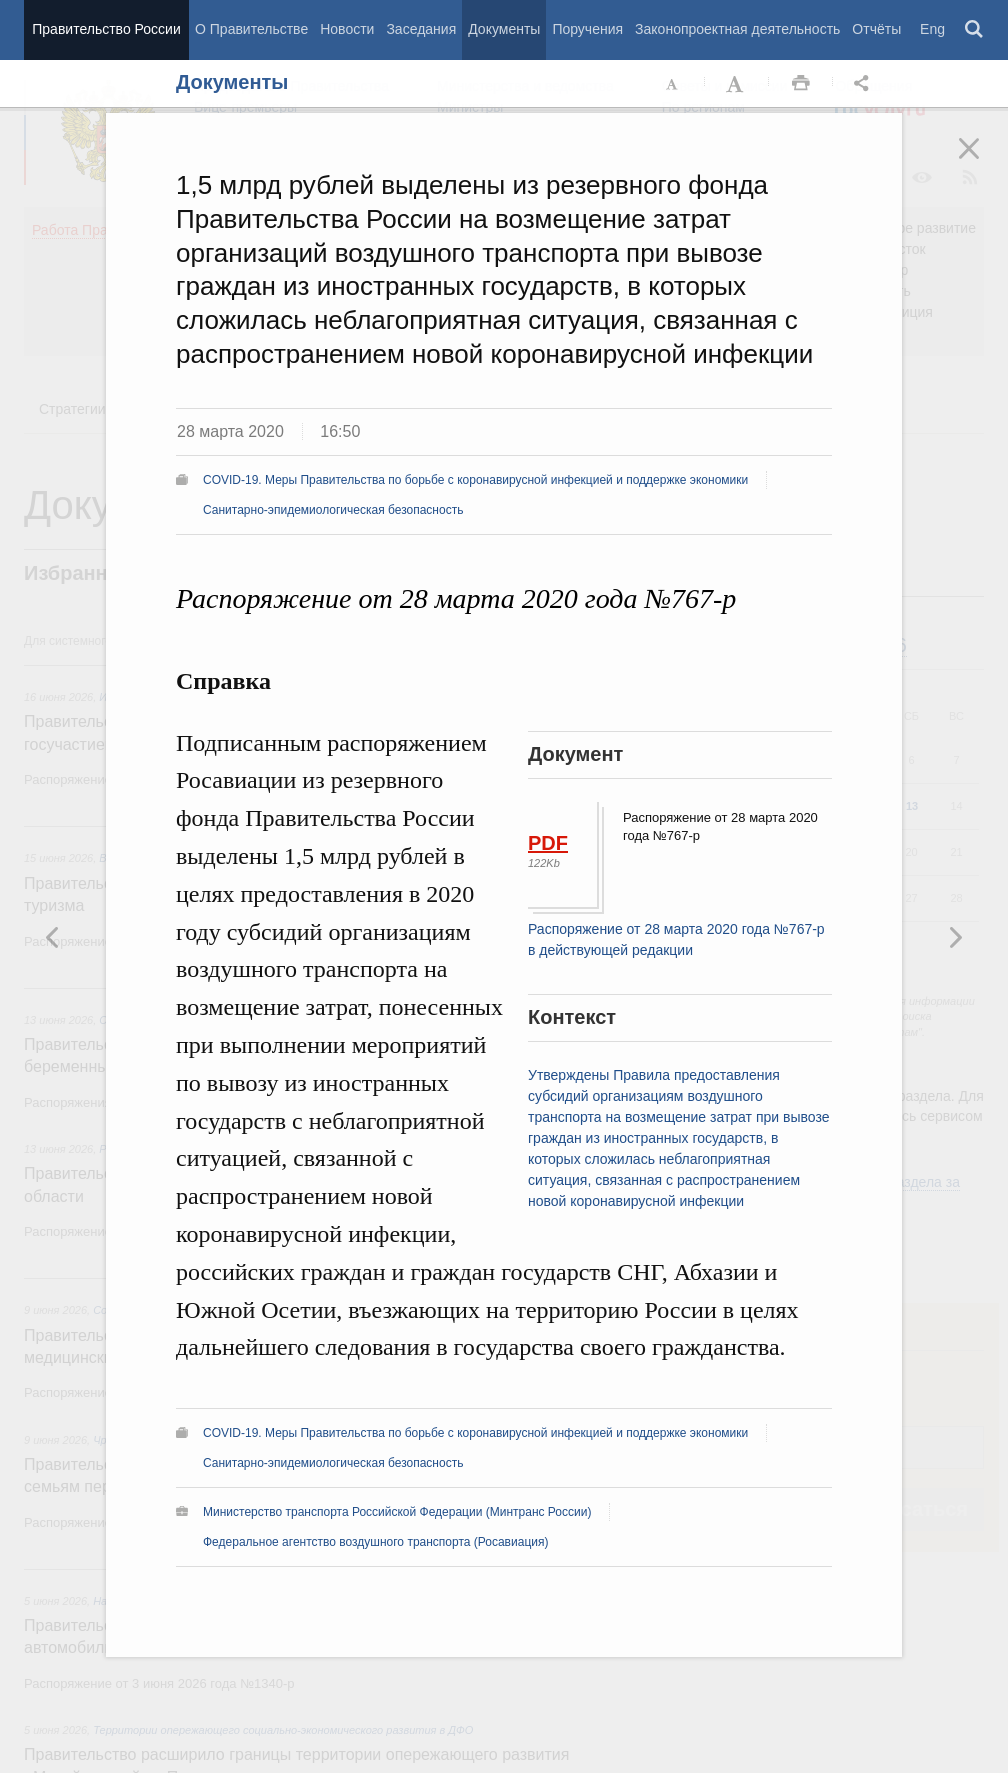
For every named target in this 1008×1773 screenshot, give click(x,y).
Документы (504, 29)
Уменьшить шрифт (673, 84)
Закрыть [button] (983, 162)
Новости (347, 29)
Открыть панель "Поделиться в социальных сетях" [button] (865, 84)
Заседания (421, 29)
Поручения (587, 29)
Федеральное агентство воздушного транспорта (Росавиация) (375, 1542)
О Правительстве (251, 29)
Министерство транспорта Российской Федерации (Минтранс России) (397, 1512)
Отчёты (876, 29)
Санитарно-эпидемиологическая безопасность (333, 510)
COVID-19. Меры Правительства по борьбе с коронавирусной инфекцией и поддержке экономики (475, 480)
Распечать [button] (801, 84)
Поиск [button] (975, 30)
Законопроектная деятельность (737, 29)
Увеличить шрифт (737, 84)
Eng (932, 29)
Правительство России (106, 29)
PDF (548, 843)
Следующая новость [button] (53, 937)
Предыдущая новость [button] (955, 937)
